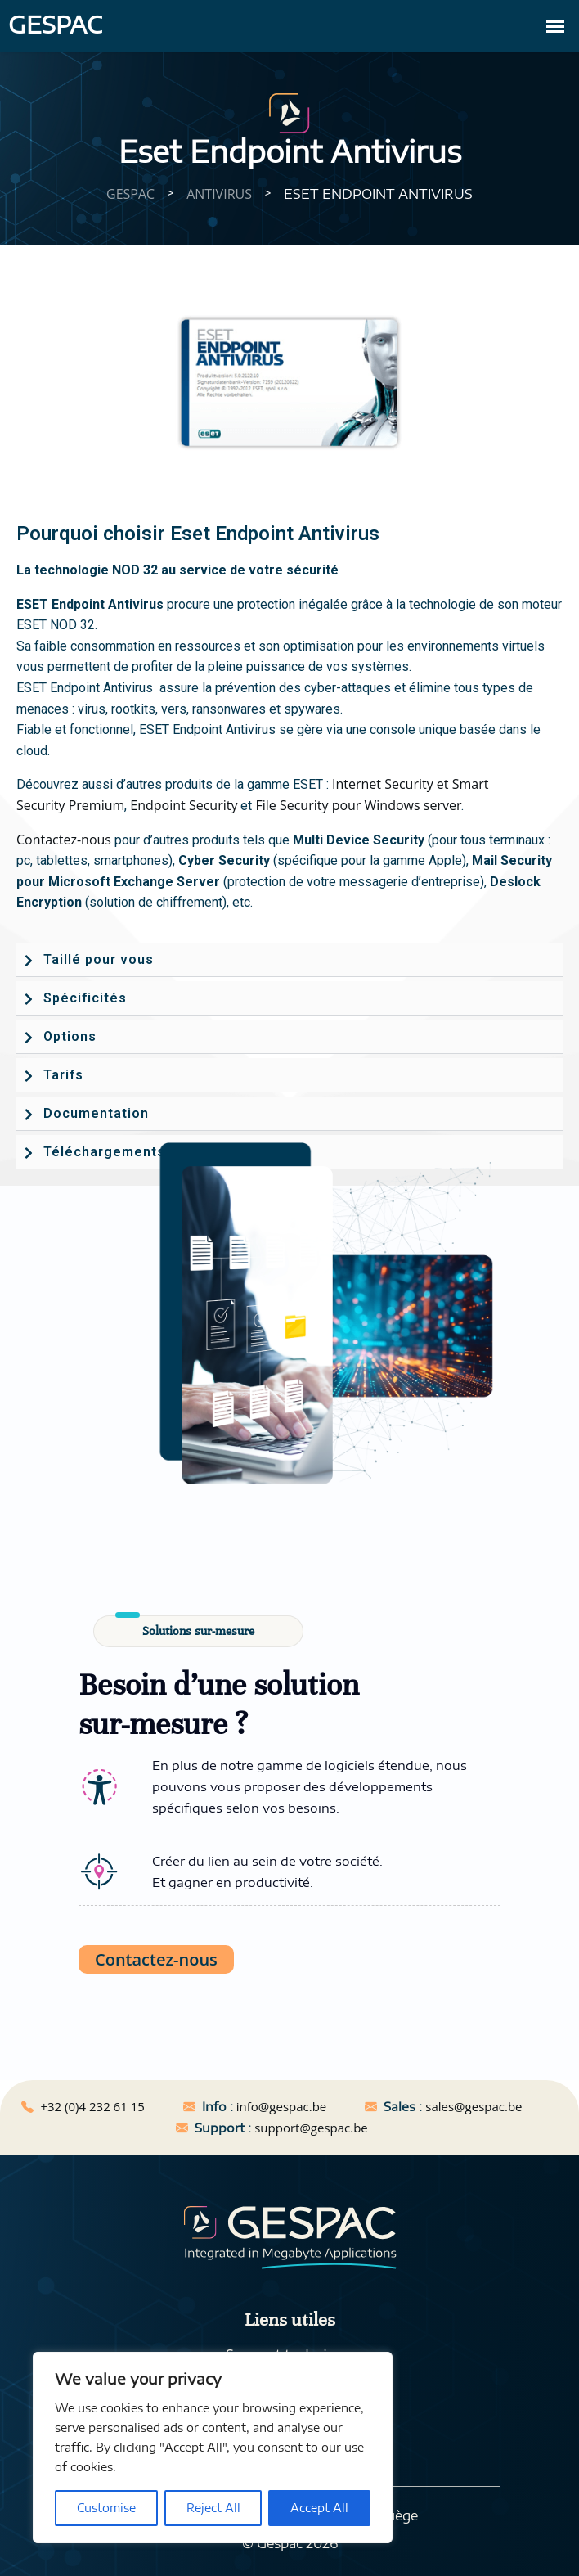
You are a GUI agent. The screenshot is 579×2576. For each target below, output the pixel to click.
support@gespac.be (311, 2127)
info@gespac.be (281, 2106)
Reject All (213, 2508)
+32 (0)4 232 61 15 (92, 2106)
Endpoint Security (183, 805)
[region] (213, 2447)
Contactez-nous (63, 840)
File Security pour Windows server (358, 805)
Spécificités (85, 998)
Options (69, 1036)
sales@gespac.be (473, 2106)
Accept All (319, 2508)
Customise (106, 2508)
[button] (289, 960)
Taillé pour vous (98, 959)
